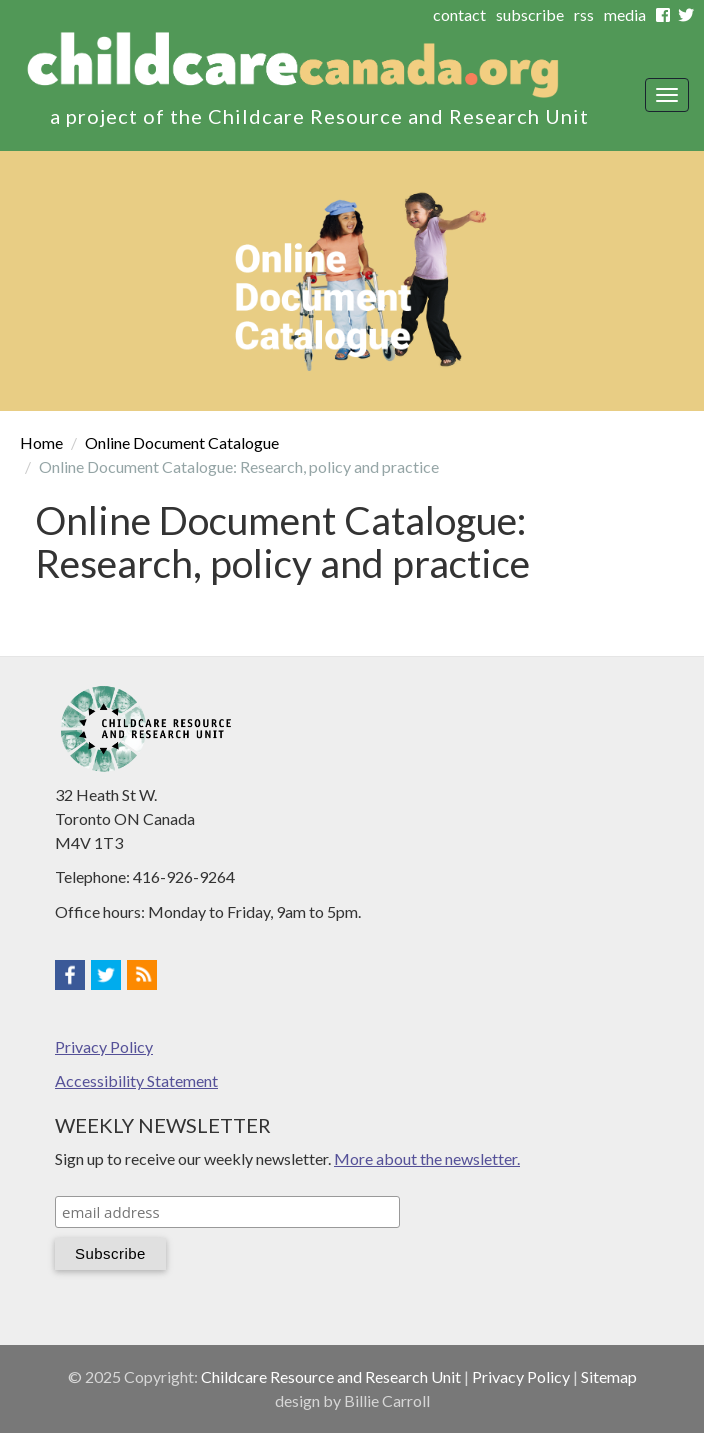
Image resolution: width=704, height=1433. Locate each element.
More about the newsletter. (427, 1158)
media (625, 14)
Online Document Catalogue (182, 442)
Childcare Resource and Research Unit (331, 1376)
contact (459, 14)
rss (584, 14)
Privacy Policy (104, 1046)
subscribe (530, 14)
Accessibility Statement (136, 1080)
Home (41, 442)
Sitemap (609, 1376)
